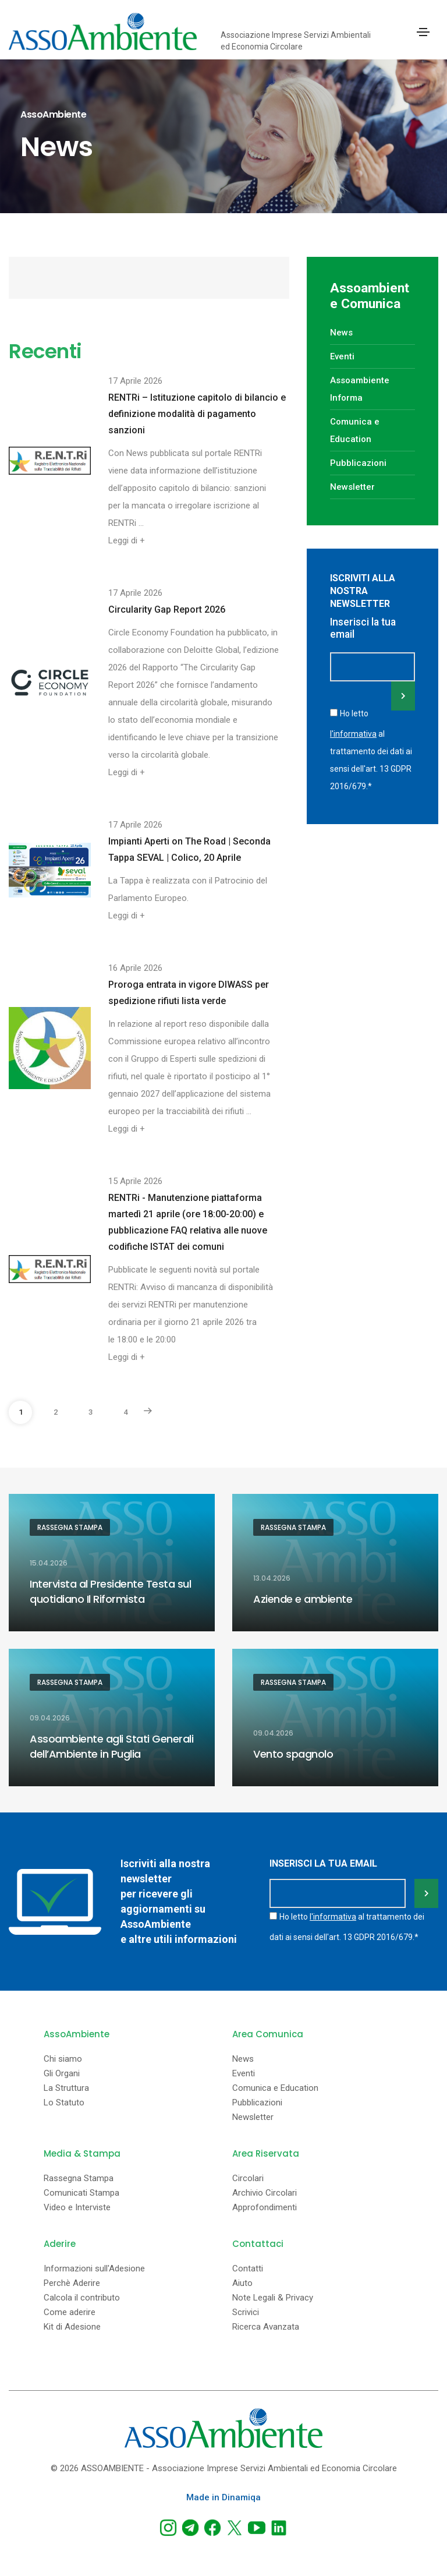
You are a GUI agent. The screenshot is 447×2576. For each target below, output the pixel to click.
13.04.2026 (271, 1578)
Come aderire (69, 2312)
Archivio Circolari (264, 2193)
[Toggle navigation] (423, 32)
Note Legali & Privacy (272, 2298)
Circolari (248, 2178)
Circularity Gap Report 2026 (166, 609)
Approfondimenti (264, 2207)
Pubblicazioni (358, 463)
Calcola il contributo (82, 2298)
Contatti (247, 2268)
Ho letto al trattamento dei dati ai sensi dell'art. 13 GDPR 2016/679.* (371, 750)
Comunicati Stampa (81, 2193)
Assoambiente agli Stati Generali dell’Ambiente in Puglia (111, 1746)
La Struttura (66, 2088)
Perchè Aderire (72, 2283)
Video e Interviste (77, 2207)
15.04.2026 (49, 1563)
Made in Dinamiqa (223, 2497)
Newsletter (352, 487)
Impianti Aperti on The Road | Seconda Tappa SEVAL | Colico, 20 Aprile (189, 849)
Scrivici (245, 2312)
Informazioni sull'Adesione (94, 2268)
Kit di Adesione (72, 2327)
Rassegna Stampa (69, 1527)
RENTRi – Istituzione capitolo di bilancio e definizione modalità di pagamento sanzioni (197, 414)
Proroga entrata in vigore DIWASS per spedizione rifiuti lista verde (188, 992)
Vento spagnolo (293, 1754)
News (341, 332)
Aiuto (242, 2283)
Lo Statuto (64, 2102)
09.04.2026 (50, 1718)
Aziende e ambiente (302, 1599)
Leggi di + (126, 540)
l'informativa (353, 733)
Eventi (342, 356)
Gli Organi (62, 2073)
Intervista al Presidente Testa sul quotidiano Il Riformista (110, 1591)
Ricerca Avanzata (265, 2327)
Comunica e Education (275, 2088)
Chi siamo (63, 2059)
